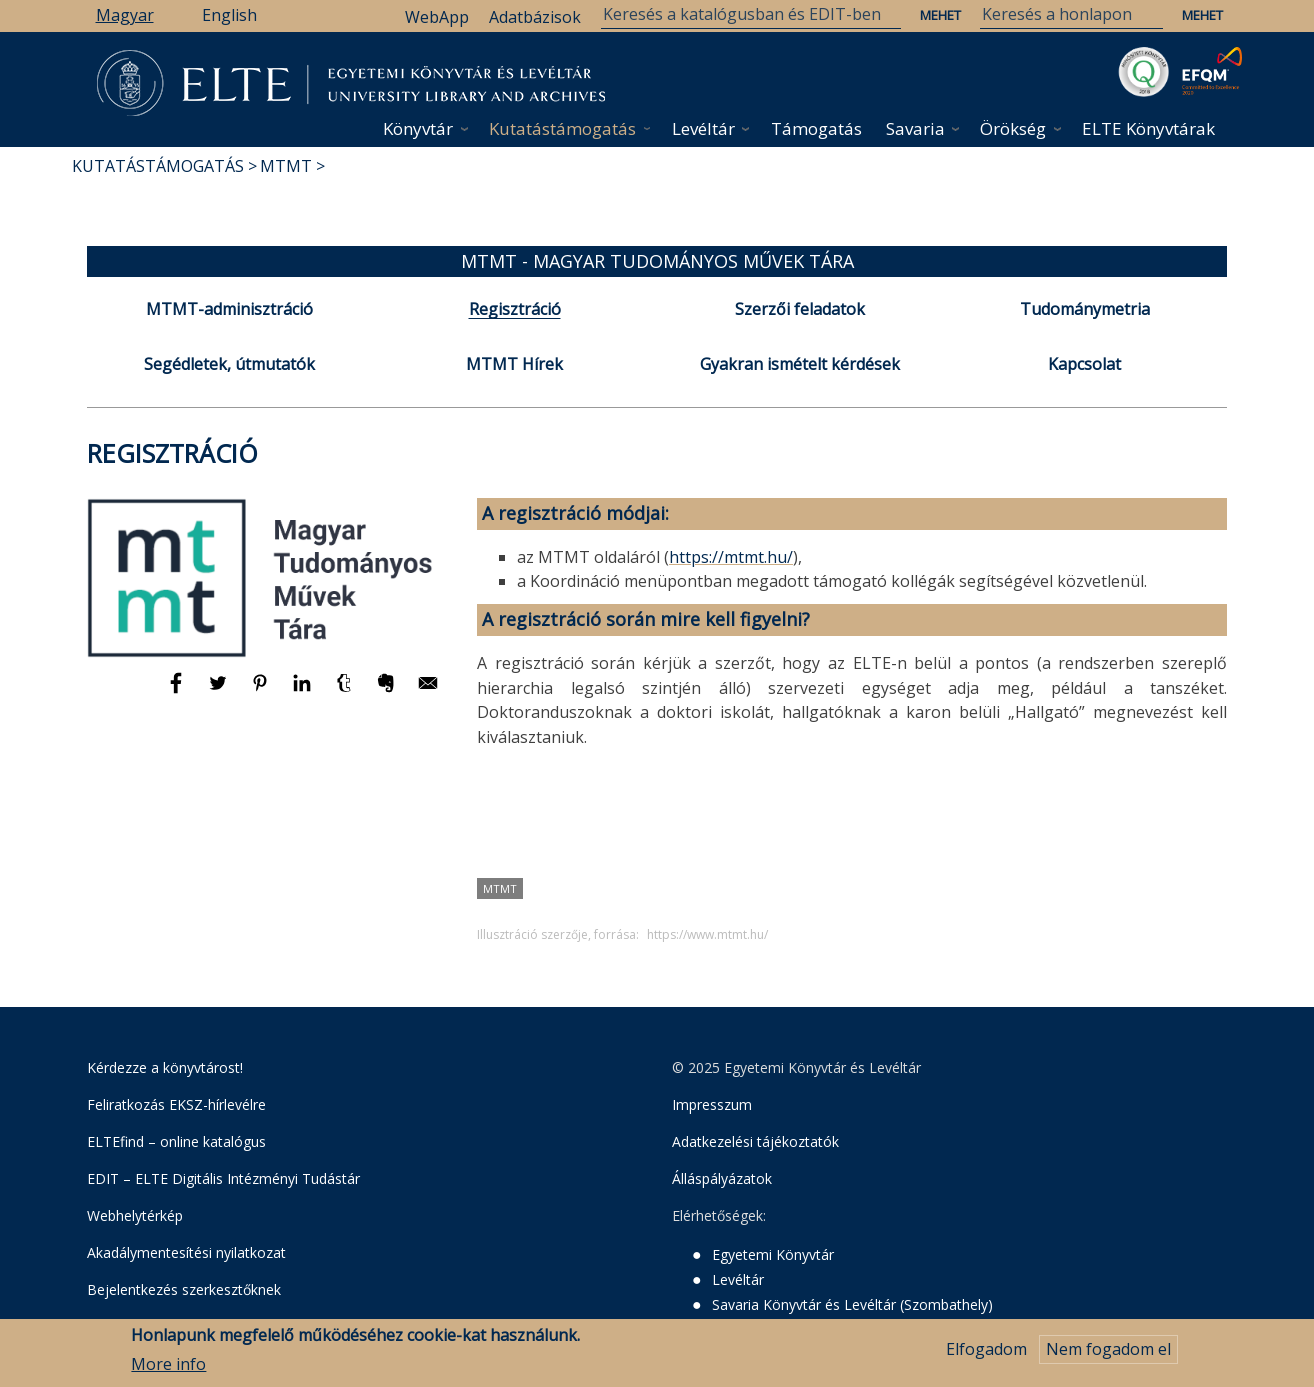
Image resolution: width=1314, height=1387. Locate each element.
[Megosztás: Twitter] (220, 692)
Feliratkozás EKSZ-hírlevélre (176, 1104)
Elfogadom (986, 1355)
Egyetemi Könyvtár (773, 1254)
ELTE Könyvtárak (1148, 128)
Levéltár (703, 128)
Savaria (915, 128)
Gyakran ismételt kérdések (800, 364)
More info (168, 1369)
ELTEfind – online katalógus (176, 1141)
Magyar (125, 15)
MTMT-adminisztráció (229, 309)
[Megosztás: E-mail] (428, 692)
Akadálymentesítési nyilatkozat (186, 1252)
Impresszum (712, 1104)
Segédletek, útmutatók (229, 364)
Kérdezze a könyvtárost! (165, 1067)
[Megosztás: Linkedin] (304, 692)
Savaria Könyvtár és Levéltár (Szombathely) (852, 1304)
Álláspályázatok (722, 1178)
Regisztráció (515, 309)
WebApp (437, 17)
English (229, 15)
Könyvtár (418, 128)
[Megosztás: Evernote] (388, 692)
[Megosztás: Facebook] (178, 692)
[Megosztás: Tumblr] (346, 692)
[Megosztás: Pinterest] (262, 692)
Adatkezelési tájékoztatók (755, 1141)
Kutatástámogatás (562, 128)
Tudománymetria (1085, 309)
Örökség (1013, 128)
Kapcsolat (1084, 364)
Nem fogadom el (1108, 1355)
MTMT (286, 166)
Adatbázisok (535, 17)
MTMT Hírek (514, 364)
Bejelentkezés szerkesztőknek (184, 1289)
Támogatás (816, 128)
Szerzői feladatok (800, 309)
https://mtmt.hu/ (731, 557)
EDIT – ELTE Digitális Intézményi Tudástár (223, 1178)
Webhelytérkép (135, 1215)
